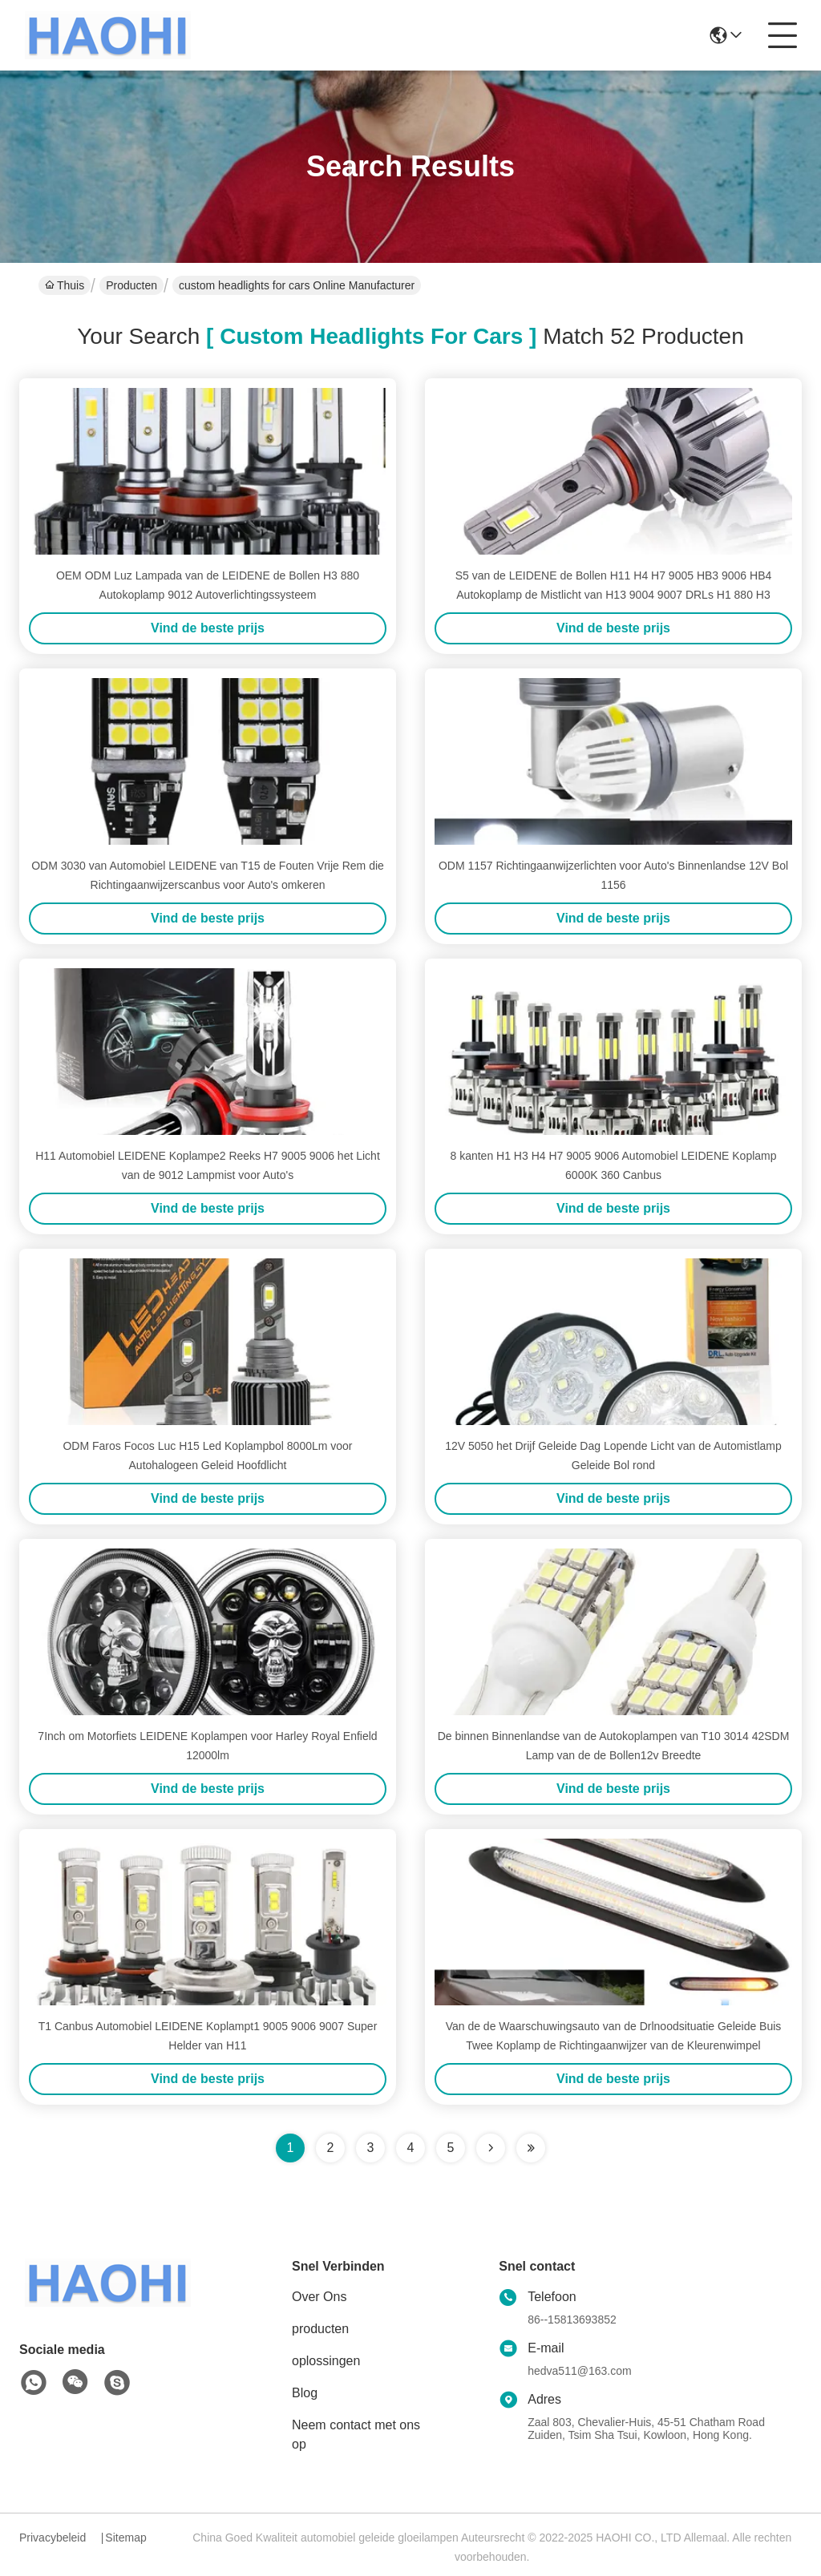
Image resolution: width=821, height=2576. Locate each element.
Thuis (64, 285)
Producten (131, 285)
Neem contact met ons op (356, 2434)
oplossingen (326, 2361)
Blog (304, 2393)
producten (320, 2329)
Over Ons (319, 2296)
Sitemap (125, 2537)
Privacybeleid (52, 2537)
